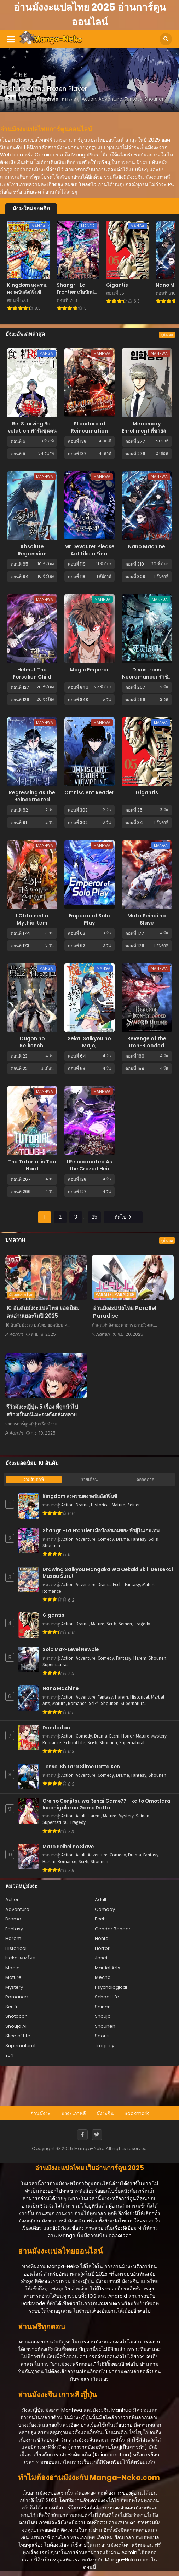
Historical (100, 1504)
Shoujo (103, 2016)
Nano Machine (146, 546)
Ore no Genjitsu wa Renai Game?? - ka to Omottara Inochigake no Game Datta (106, 1804)
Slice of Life (17, 2035)
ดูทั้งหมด (167, 335)
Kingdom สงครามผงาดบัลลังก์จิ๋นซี (79, 1496)
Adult (81, 1816)
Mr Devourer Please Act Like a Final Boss (89, 553)
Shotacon (16, 2016)
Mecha (103, 1977)
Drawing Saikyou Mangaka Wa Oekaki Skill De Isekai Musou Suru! (107, 1573)
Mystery (159, 1736)
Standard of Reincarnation (89, 427)
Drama (82, 1504)
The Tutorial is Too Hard (32, 1165)
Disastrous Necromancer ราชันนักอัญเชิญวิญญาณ (147, 676)
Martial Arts (107, 1967)
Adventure (86, 1539)
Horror (127, 1736)
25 (94, 1216)
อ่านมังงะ (40, 2113)
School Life (74, 1742)
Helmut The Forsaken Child (32, 673)
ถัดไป (123, 1216)
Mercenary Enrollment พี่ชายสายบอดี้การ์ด (147, 430)
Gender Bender (113, 1928)
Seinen (134, 1504)
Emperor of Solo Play (89, 919)
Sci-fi (153, 1539)
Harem (139, 1658)
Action (67, 1504)
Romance (51, 1591)
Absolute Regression (32, 550)
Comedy (106, 1539)
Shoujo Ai (16, 2026)
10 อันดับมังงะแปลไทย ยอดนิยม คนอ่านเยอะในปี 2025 (43, 1312)
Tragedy (142, 1623)
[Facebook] (82, 2134)
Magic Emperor (89, 669)
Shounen (51, 1545)
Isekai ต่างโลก (20, 1957)
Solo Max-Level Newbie (70, 1650)
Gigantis (146, 792)
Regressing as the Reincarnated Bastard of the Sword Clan (32, 803)
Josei (101, 1957)
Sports (102, 2035)
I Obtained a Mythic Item (32, 919)
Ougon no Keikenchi (32, 1042)
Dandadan (56, 1728)
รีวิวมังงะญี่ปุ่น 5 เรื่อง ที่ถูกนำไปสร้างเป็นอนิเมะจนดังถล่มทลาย (42, 1411)
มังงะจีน (105, 2113)
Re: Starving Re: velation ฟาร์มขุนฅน (32, 427)
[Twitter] (97, 2134)
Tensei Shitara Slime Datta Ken (81, 1767)
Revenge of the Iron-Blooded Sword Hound (146, 1045)
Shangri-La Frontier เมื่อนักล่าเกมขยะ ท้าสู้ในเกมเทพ (101, 1531)
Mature (118, 1504)
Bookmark (137, 2113)
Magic (12, 1967)
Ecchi (118, 1584)
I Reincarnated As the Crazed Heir (89, 1165)
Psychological (111, 1987)
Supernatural (55, 1664)
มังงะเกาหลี (73, 2113)
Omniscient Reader (89, 792)
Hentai (102, 1938)
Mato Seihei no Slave (146, 919)
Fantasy (138, 1539)
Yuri (9, 2055)
